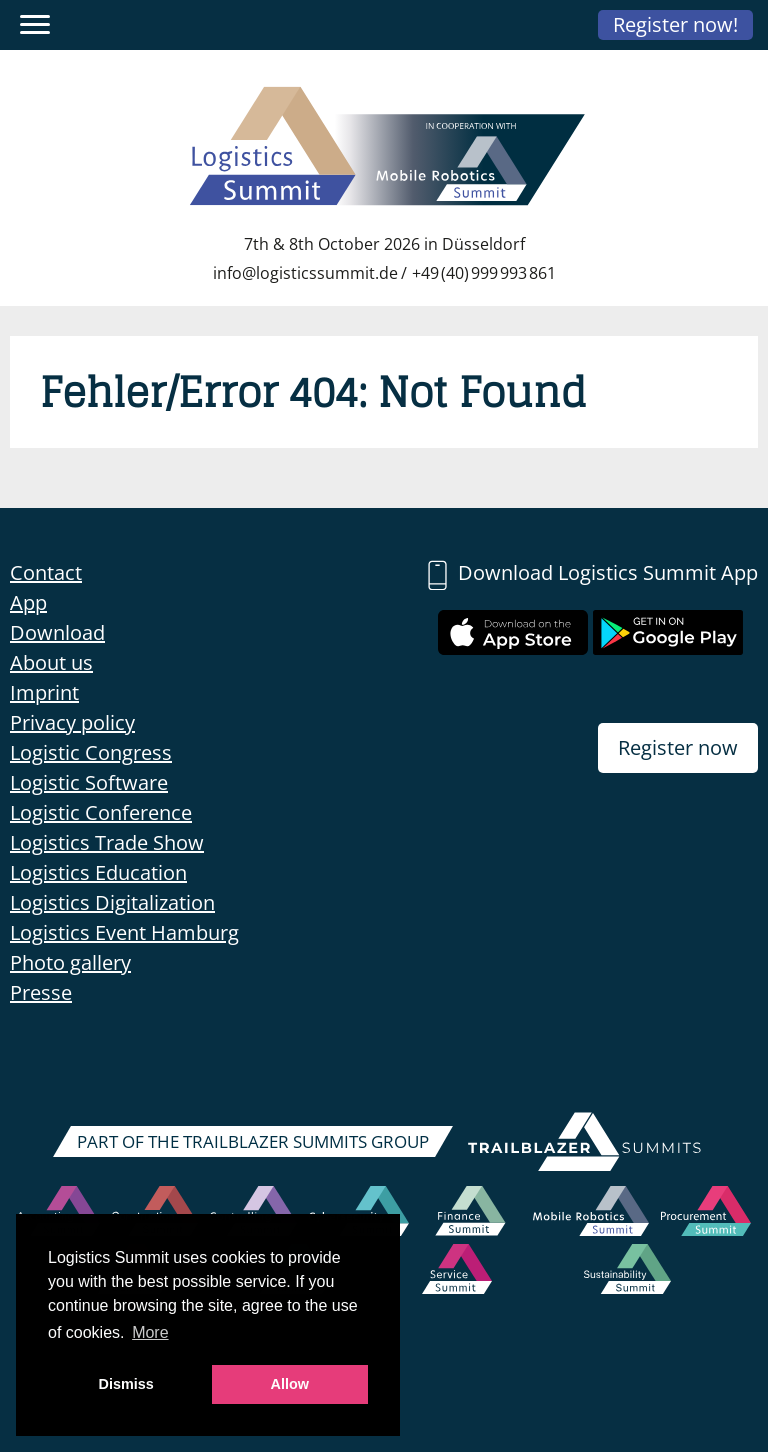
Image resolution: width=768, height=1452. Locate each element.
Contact (46, 572)
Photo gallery (70, 962)
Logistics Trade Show (107, 842)
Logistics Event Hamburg (124, 932)
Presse (41, 992)
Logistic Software (89, 782)
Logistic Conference (101, 812)
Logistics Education (98, 872)
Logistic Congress (91, 752)
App (28, 602)
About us (51, 662)
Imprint (44, 692)
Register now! (675, 24)
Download (57, 632)
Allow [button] (290, 1384)
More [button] (150, 1332)
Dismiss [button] (126, 1384)
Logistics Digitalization (112, 902)
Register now (678, 747)
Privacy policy (72, 722)
